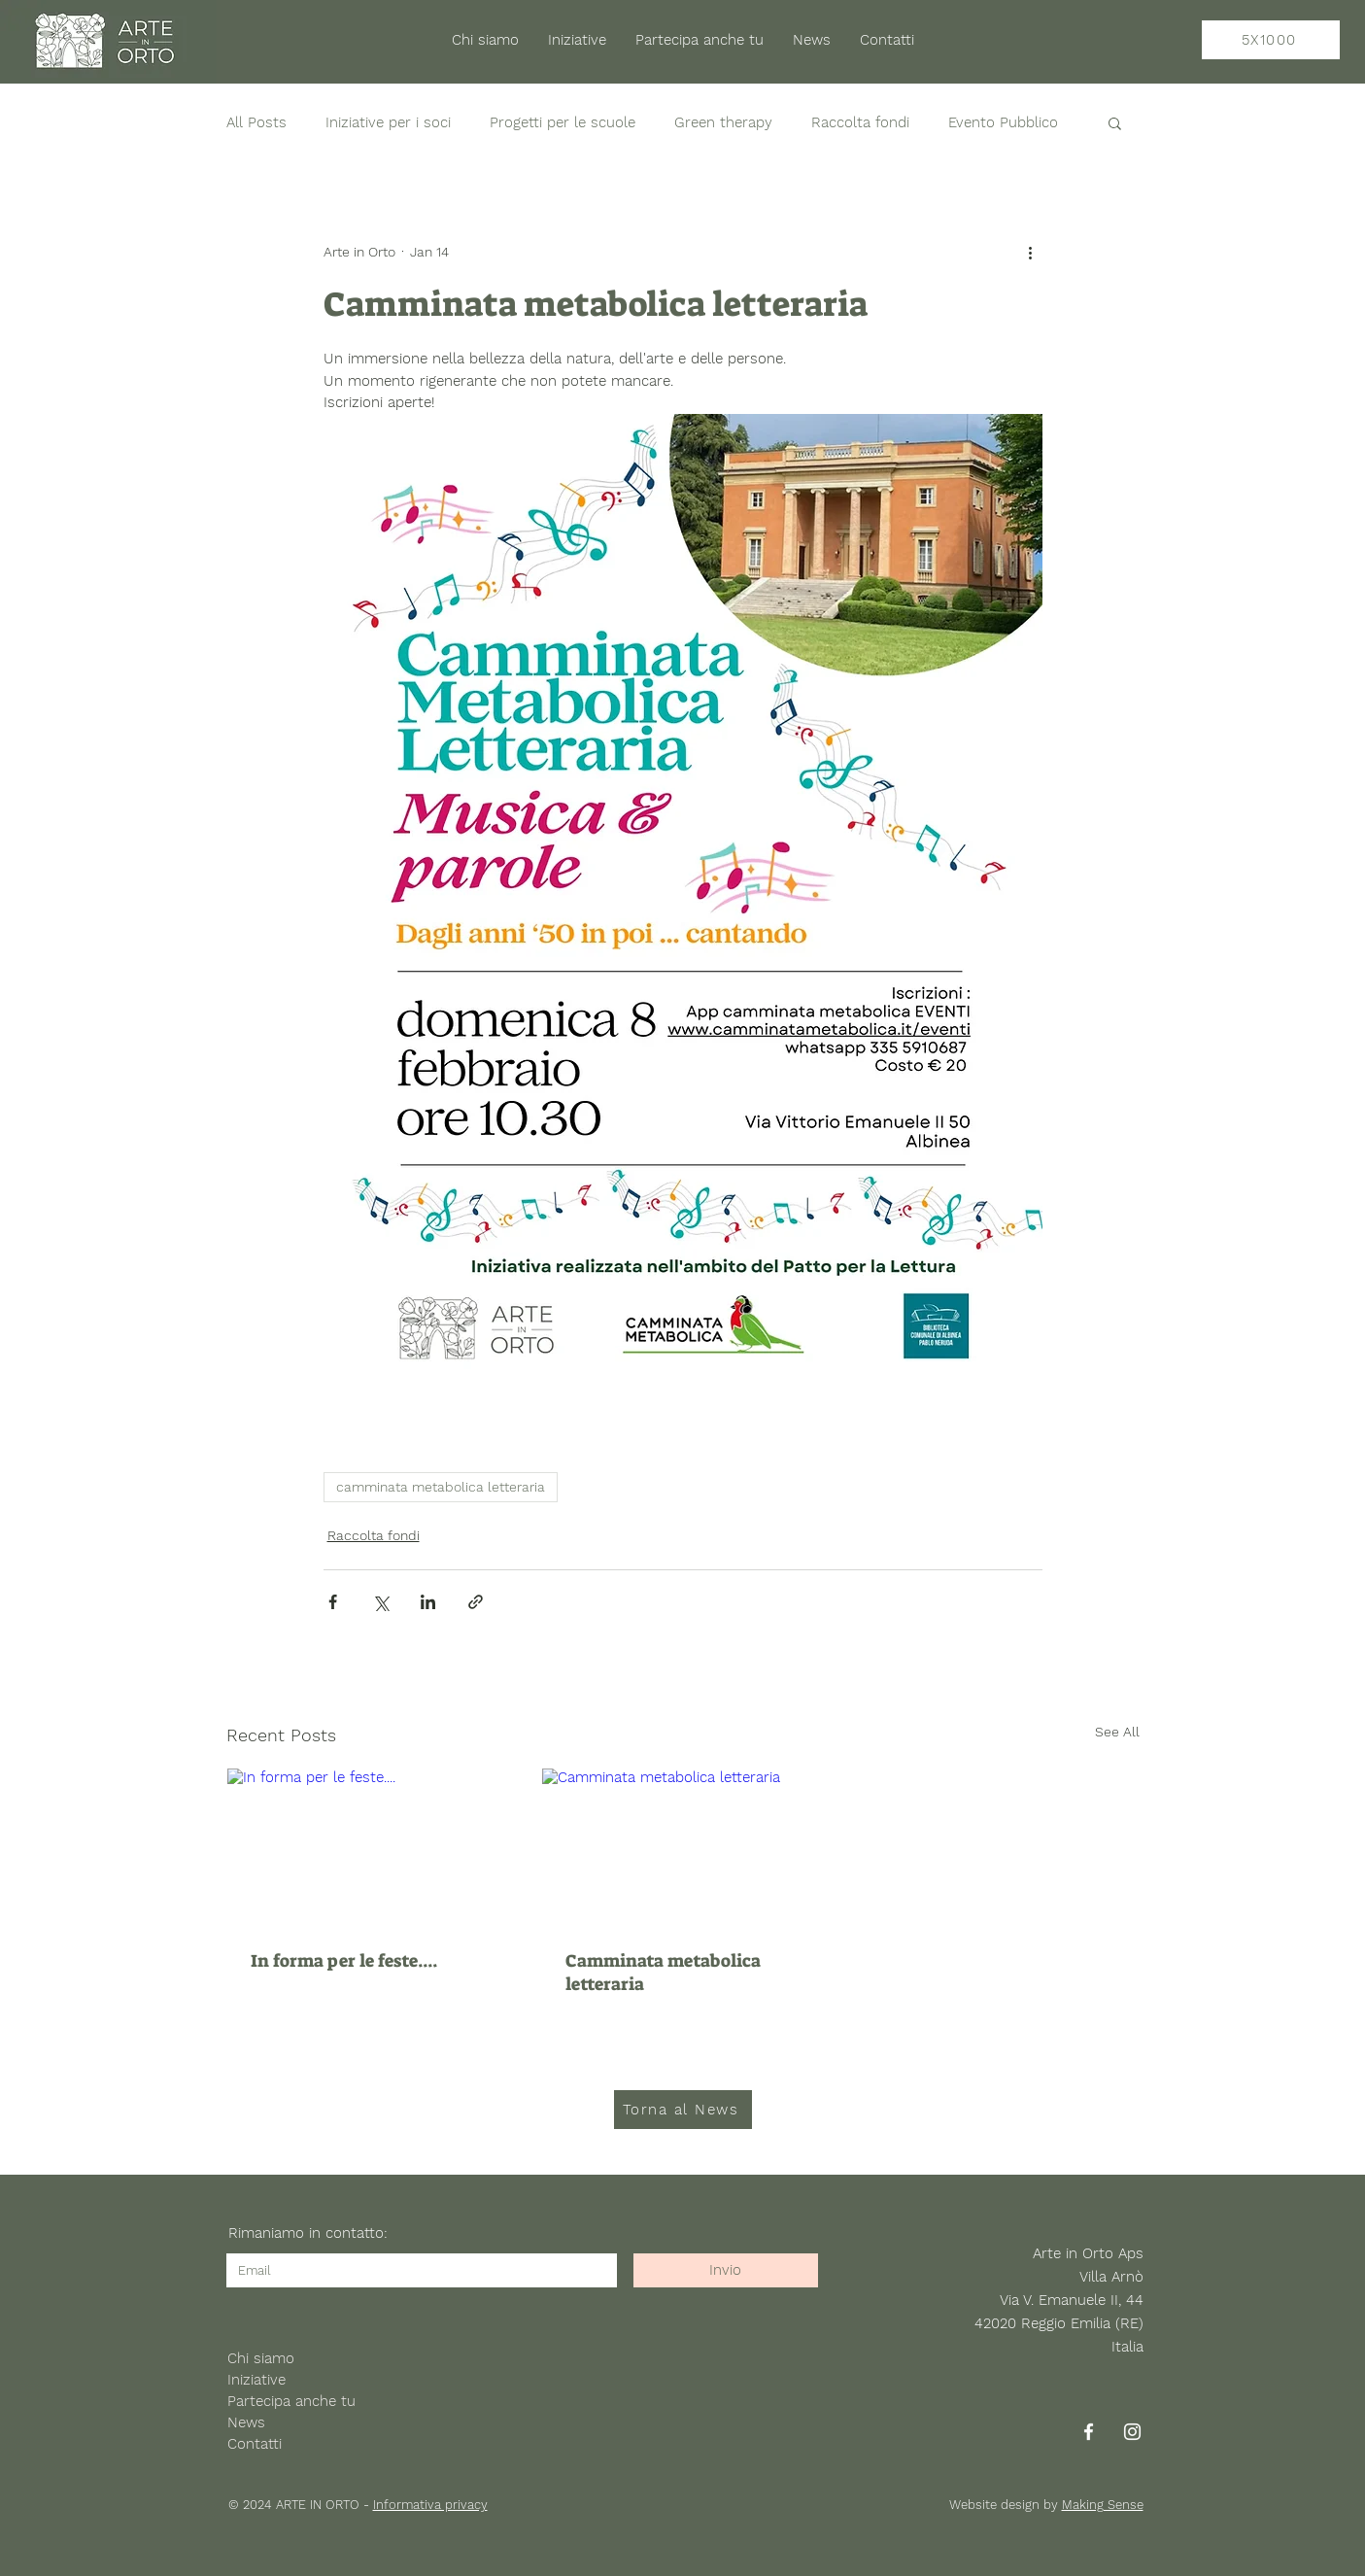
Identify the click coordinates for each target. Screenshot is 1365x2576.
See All (1117, 1731)
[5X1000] (1271, 39)
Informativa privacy (430, 2504)
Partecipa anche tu (291, 2401)
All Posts (256, 122)
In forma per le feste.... (344, 1961)
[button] (1115, 122)
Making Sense (1102, 2504)
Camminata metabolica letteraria (663, 1972)
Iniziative (256, 2379)
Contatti (254, 2444)
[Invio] (725, 2270)
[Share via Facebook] (333, 1602)
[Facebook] (1088, 2432)
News (246, 2422)
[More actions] (1030, 251)
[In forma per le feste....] (367, 1847)
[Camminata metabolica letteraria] (682, 1847)
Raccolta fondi (860, 122)
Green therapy (723, 122)
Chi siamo (260, 2358)
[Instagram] (1132, 2432)
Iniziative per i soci (388, 122)
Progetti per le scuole (562, 122)
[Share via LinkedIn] (428, 1602)
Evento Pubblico (1003, 122)
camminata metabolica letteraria (440, 1486)
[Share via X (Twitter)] (380, 1602)
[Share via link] (475, 1602)
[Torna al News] (683, 2109)
